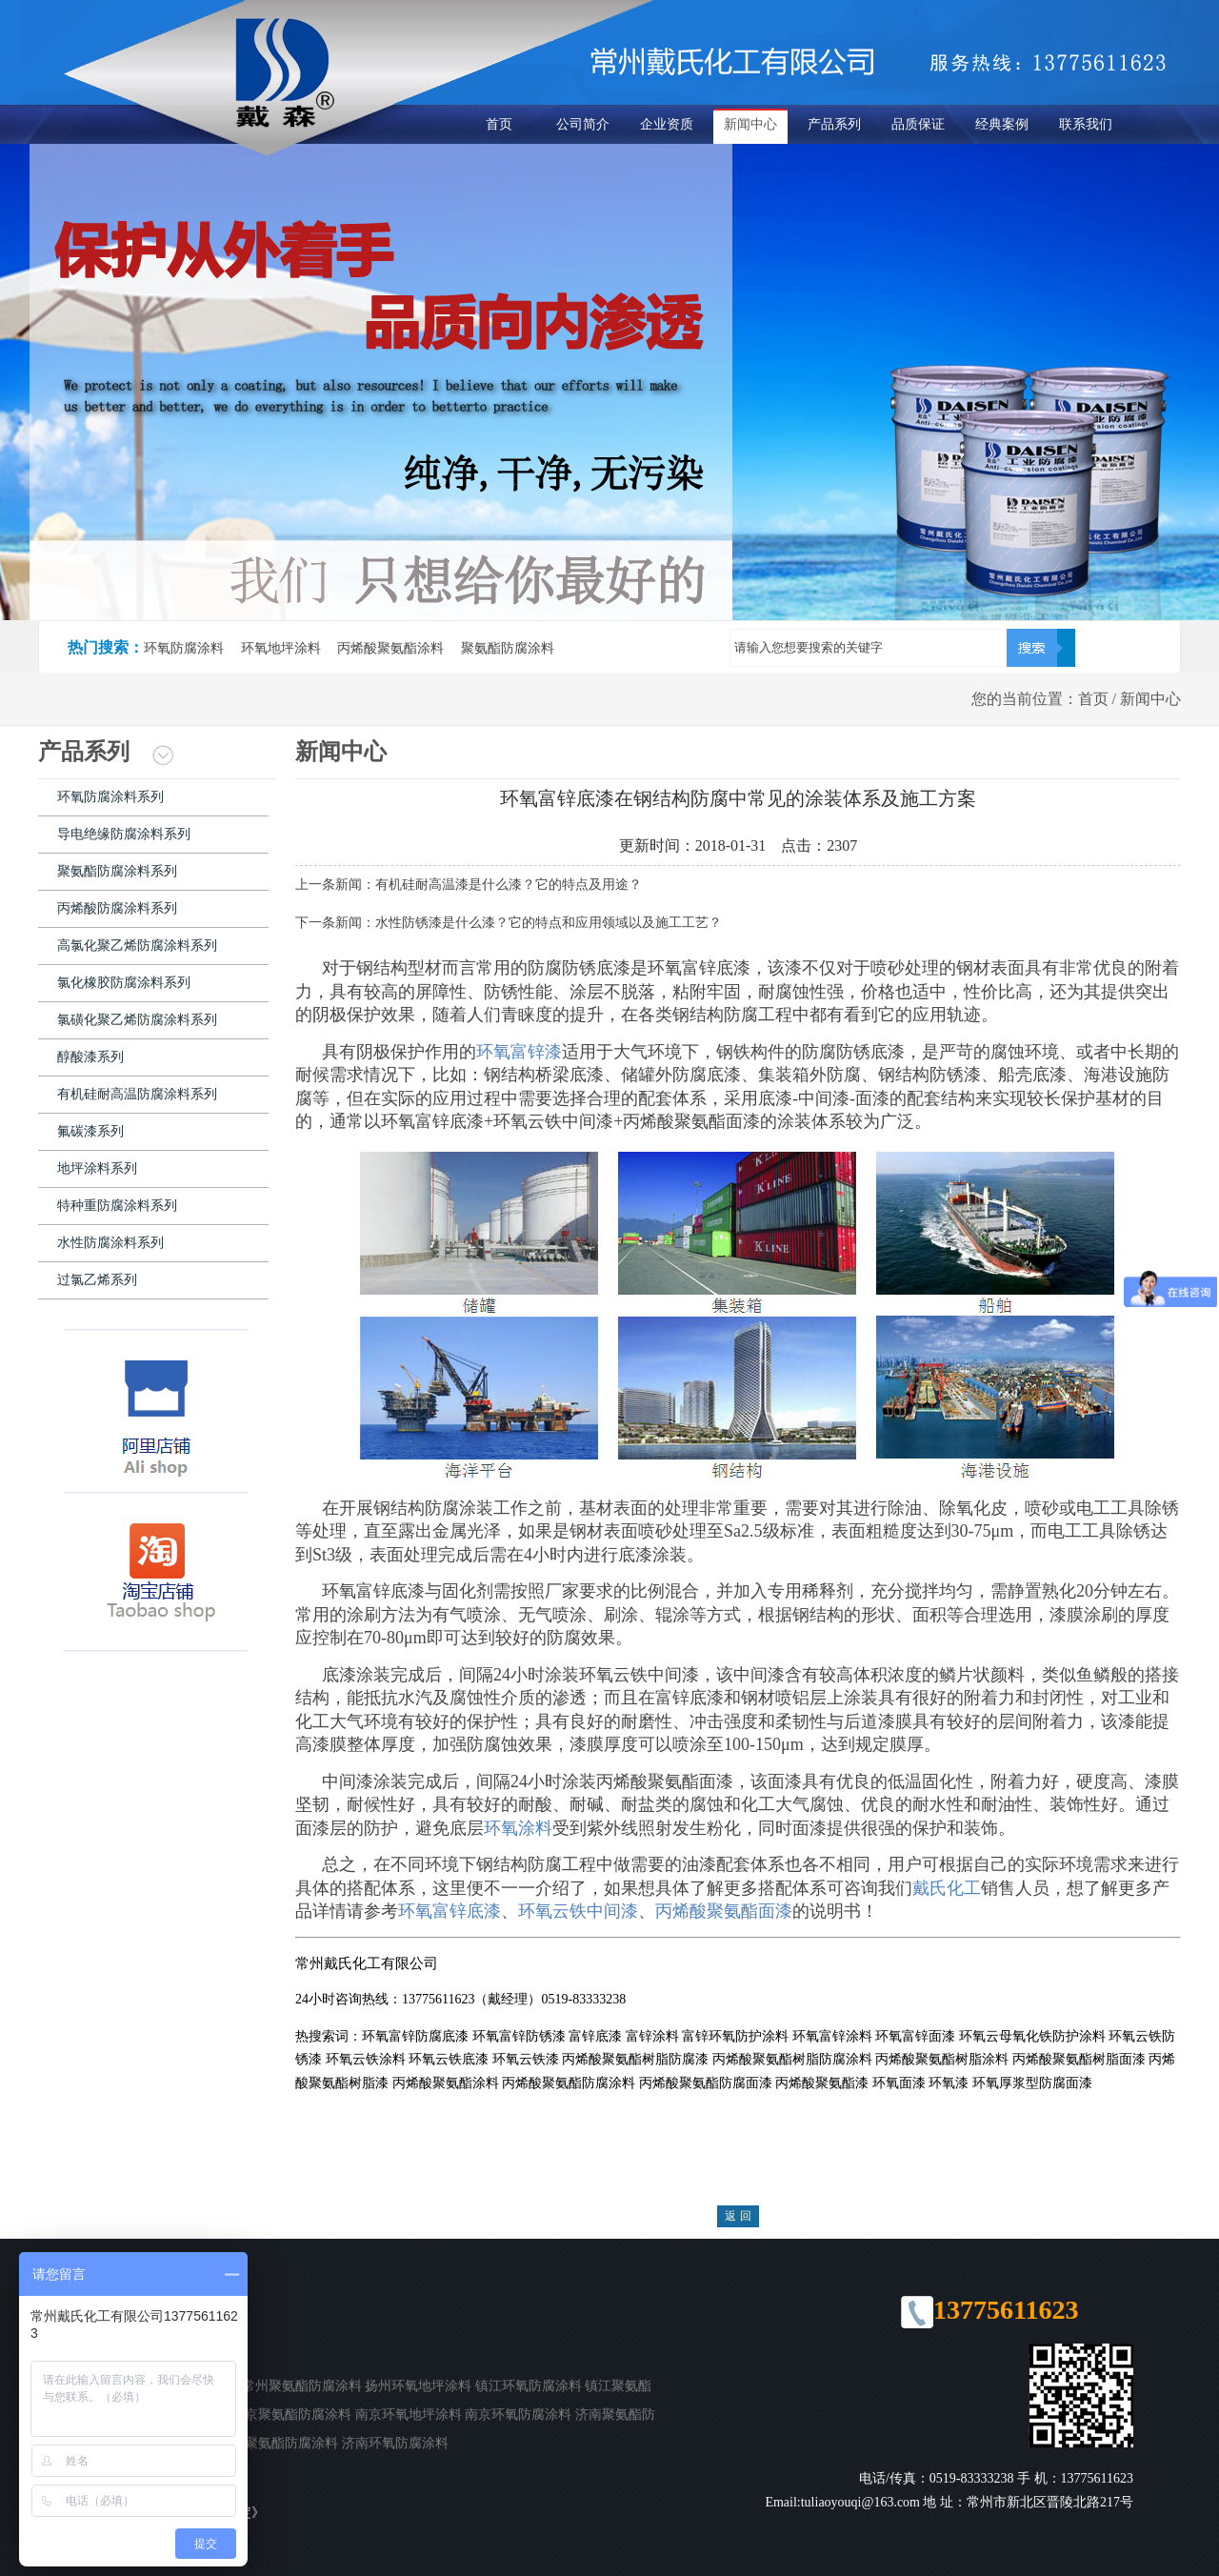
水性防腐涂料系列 (110, 1243)
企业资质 (666, 124)
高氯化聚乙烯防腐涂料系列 (137, 945)
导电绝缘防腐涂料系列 (123, 834)
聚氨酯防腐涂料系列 (117, 871)
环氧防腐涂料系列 (110, 797)
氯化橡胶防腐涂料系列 (123, 983)
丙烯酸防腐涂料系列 (117, 908)
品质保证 (918, 124)
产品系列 (834, 124)
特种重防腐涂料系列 (117, 1205)
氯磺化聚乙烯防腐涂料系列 (137, 1020)
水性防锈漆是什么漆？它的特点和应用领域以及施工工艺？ (548, 923)
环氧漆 (949, 2083)
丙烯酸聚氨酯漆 (822, 2083)
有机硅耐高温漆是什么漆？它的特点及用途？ (508, 884)
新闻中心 (750, 124)
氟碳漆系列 (90, 1131)
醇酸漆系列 (90, 1057)
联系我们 (1085, 124)
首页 (499, 124)
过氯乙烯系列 (97, 1280)
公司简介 (583, 124)
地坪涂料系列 (97, 1168)
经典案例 (1002, 124)
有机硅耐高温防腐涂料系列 (137, 1094)
